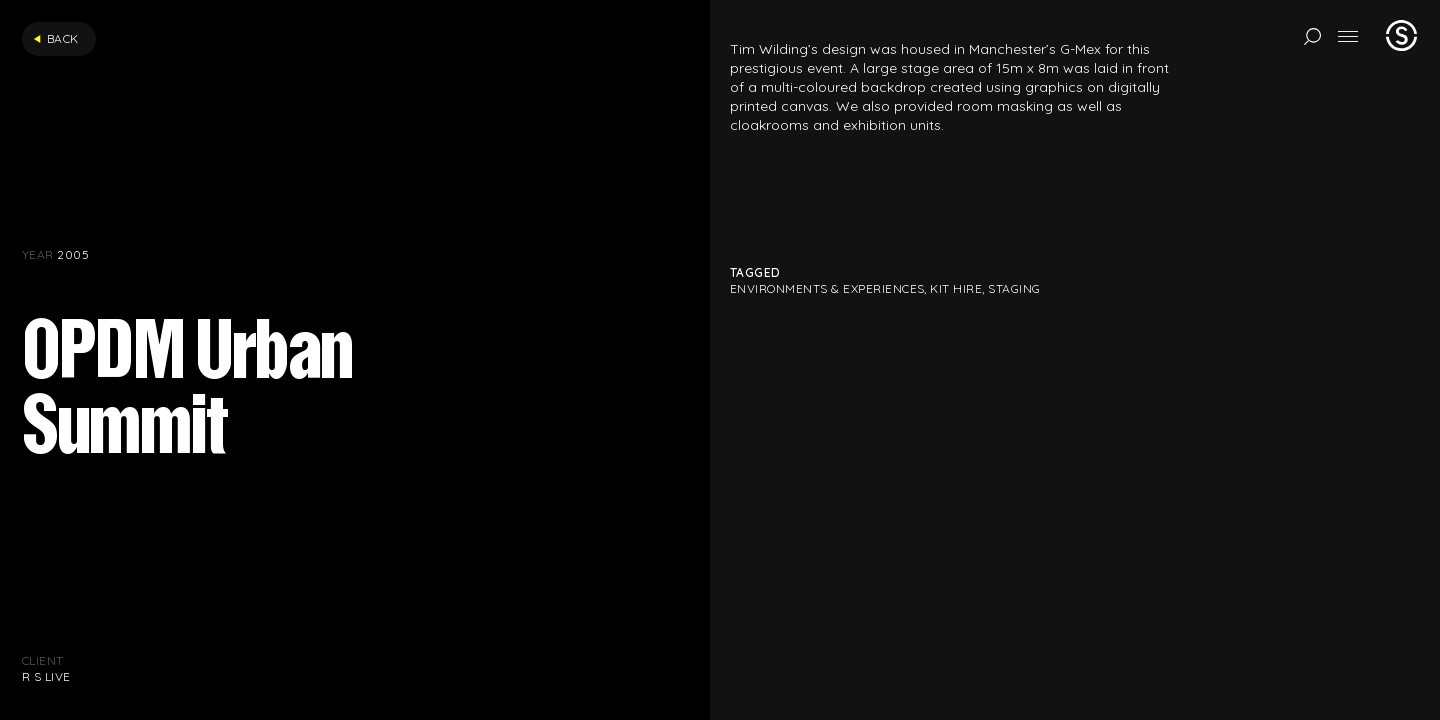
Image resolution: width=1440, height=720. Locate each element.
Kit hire (956, 288)
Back (56, 38)
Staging (1014, 288)
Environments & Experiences (827, 288)
